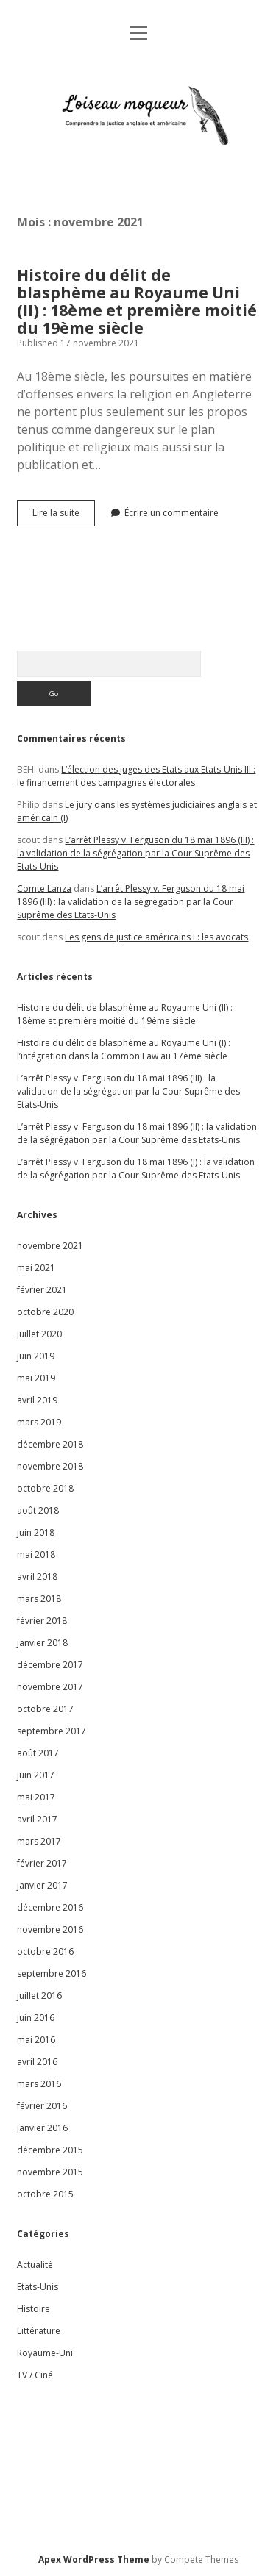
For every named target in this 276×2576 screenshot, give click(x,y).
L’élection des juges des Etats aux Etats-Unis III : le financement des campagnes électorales (136, 776)
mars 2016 (39, 2084)
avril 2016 (37, 2062)
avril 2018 (37, 1576)
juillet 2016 (39, 1995)
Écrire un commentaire (171, 513)
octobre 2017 (45, 1709)
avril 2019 (37, 1400)
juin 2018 (35, 1532)
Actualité (35, 2264)
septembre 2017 (51, 1731)
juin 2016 (35, 2017)
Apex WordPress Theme (93, 2559)
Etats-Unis (37, 2286)
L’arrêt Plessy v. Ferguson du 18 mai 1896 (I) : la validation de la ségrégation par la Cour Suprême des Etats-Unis (136, 1168)
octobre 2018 (45, 1488)
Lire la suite (63, 516)
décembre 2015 (50, 2150)
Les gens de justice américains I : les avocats (156, 937)
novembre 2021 (50, 1245)
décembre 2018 (50, 1444)
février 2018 (42, 1620)
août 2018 (38, 1510)
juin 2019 (35, 1356)
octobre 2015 (45, 2194)
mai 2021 (36, 1268)
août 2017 (38, 1753)
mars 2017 (39, 1841)
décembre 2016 (50, 1907)
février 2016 (42, 2106)
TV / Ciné (35, 2375)
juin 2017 (35, 1775)
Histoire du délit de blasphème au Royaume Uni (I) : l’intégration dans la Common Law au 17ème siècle (123, 1049)
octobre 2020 (45, 1312)
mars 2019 (39, 1422)
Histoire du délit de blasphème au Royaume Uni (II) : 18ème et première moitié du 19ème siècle (137, 301)
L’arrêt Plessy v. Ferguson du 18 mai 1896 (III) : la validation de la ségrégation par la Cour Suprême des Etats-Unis (135, 853)
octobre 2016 (45, 1951)
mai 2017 (36, 1797)
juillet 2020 (39, 1334)
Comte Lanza (44, 888)
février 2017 (42, 1863)
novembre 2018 (50, 1466)
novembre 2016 (50, 1929)
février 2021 (42, 1290)
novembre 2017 (50, 1687)
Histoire (33, 2309)
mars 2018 (39, 1598)
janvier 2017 (42, 1885)
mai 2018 (36, 1554)
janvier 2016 (42, 2128)
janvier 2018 (42, 1642)
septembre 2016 (51, 1973)
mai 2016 (36, 2039)
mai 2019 (36, 1378)
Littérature (38, 2331)
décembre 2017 (50, 1665)
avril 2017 (37, 1819)
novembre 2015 (50, 2172)
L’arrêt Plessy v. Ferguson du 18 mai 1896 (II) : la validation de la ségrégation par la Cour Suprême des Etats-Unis (137, 1133)
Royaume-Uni (45, 2353)
